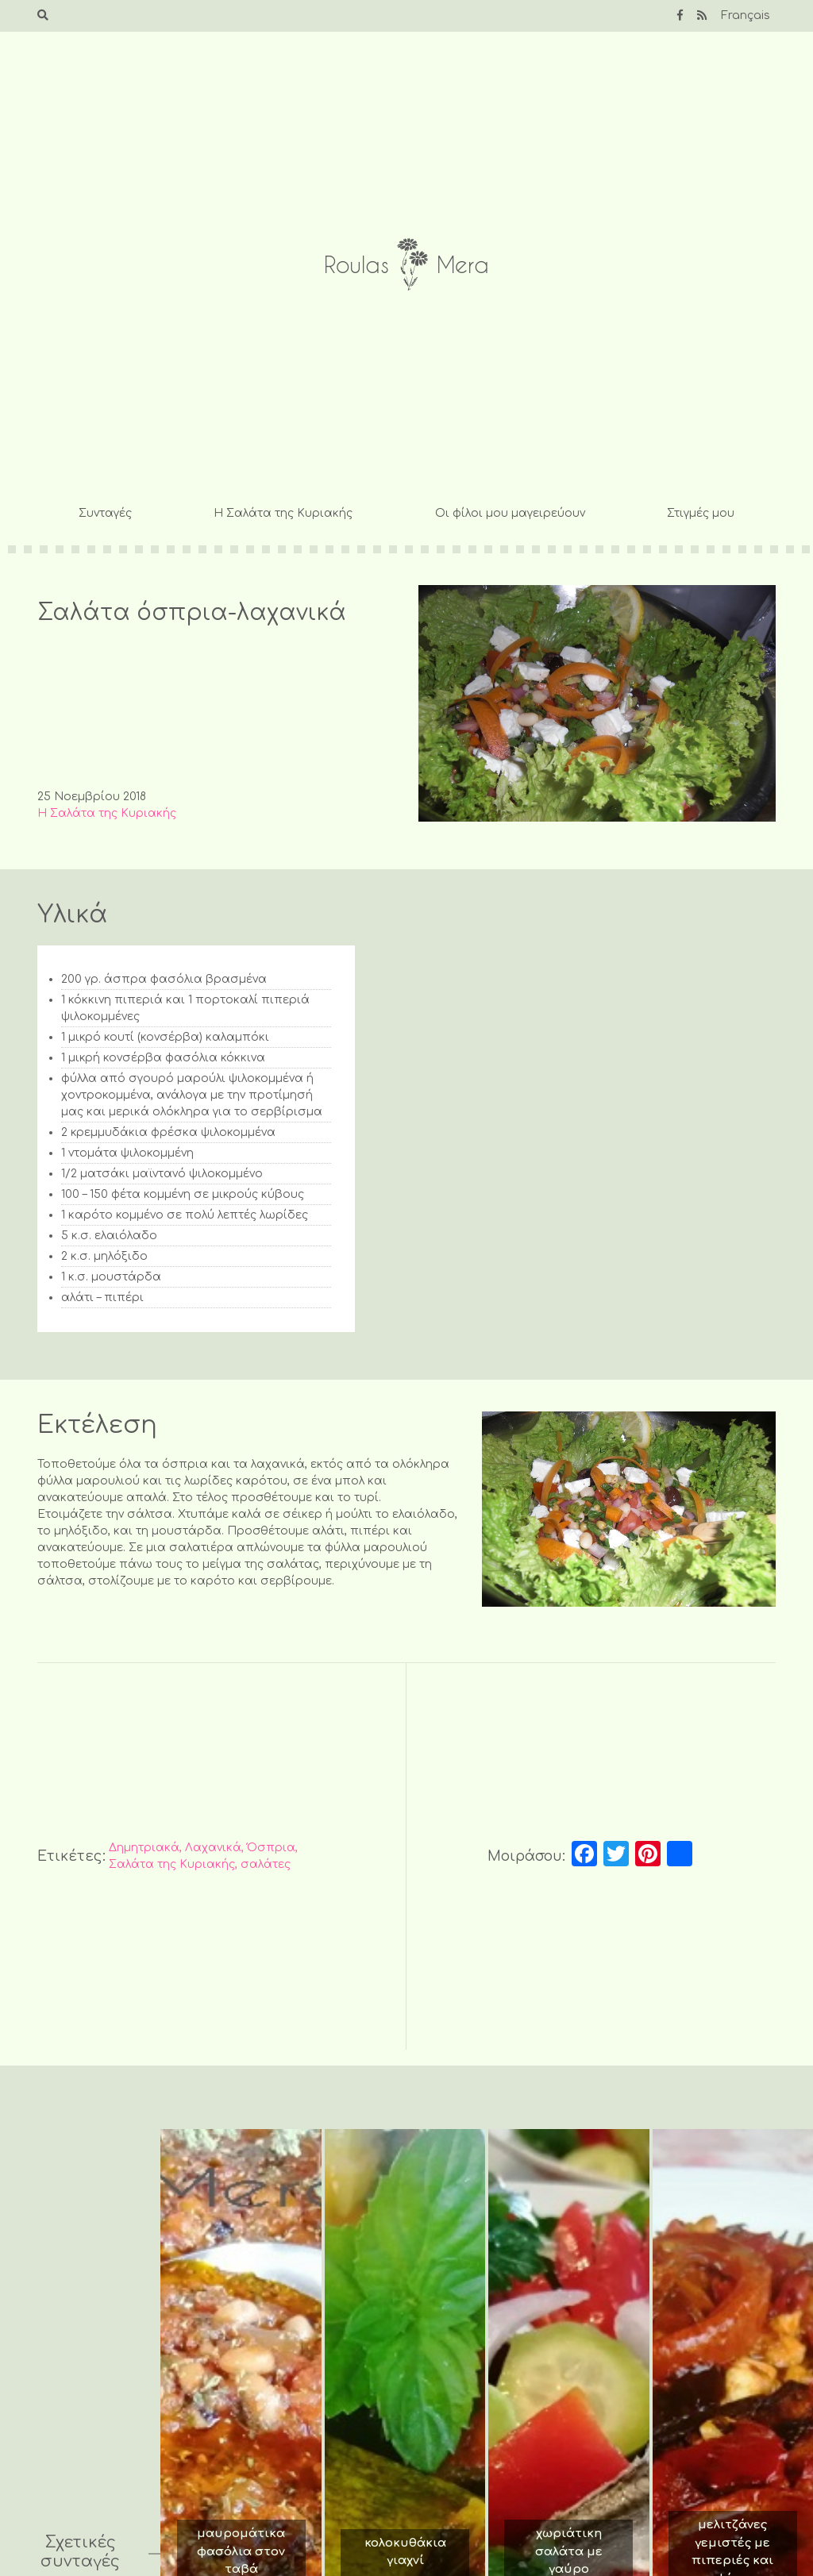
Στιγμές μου (700, 513)
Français (745, 15)
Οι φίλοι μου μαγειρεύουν (510, 513)
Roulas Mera (406, 265)
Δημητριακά (144, 1848)
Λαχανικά (213, 1848)
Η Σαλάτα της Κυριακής (283, 513)
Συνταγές (105, 513)
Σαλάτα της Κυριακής (172, 1864)
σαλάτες (266, 1864)
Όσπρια (271, 1848)
